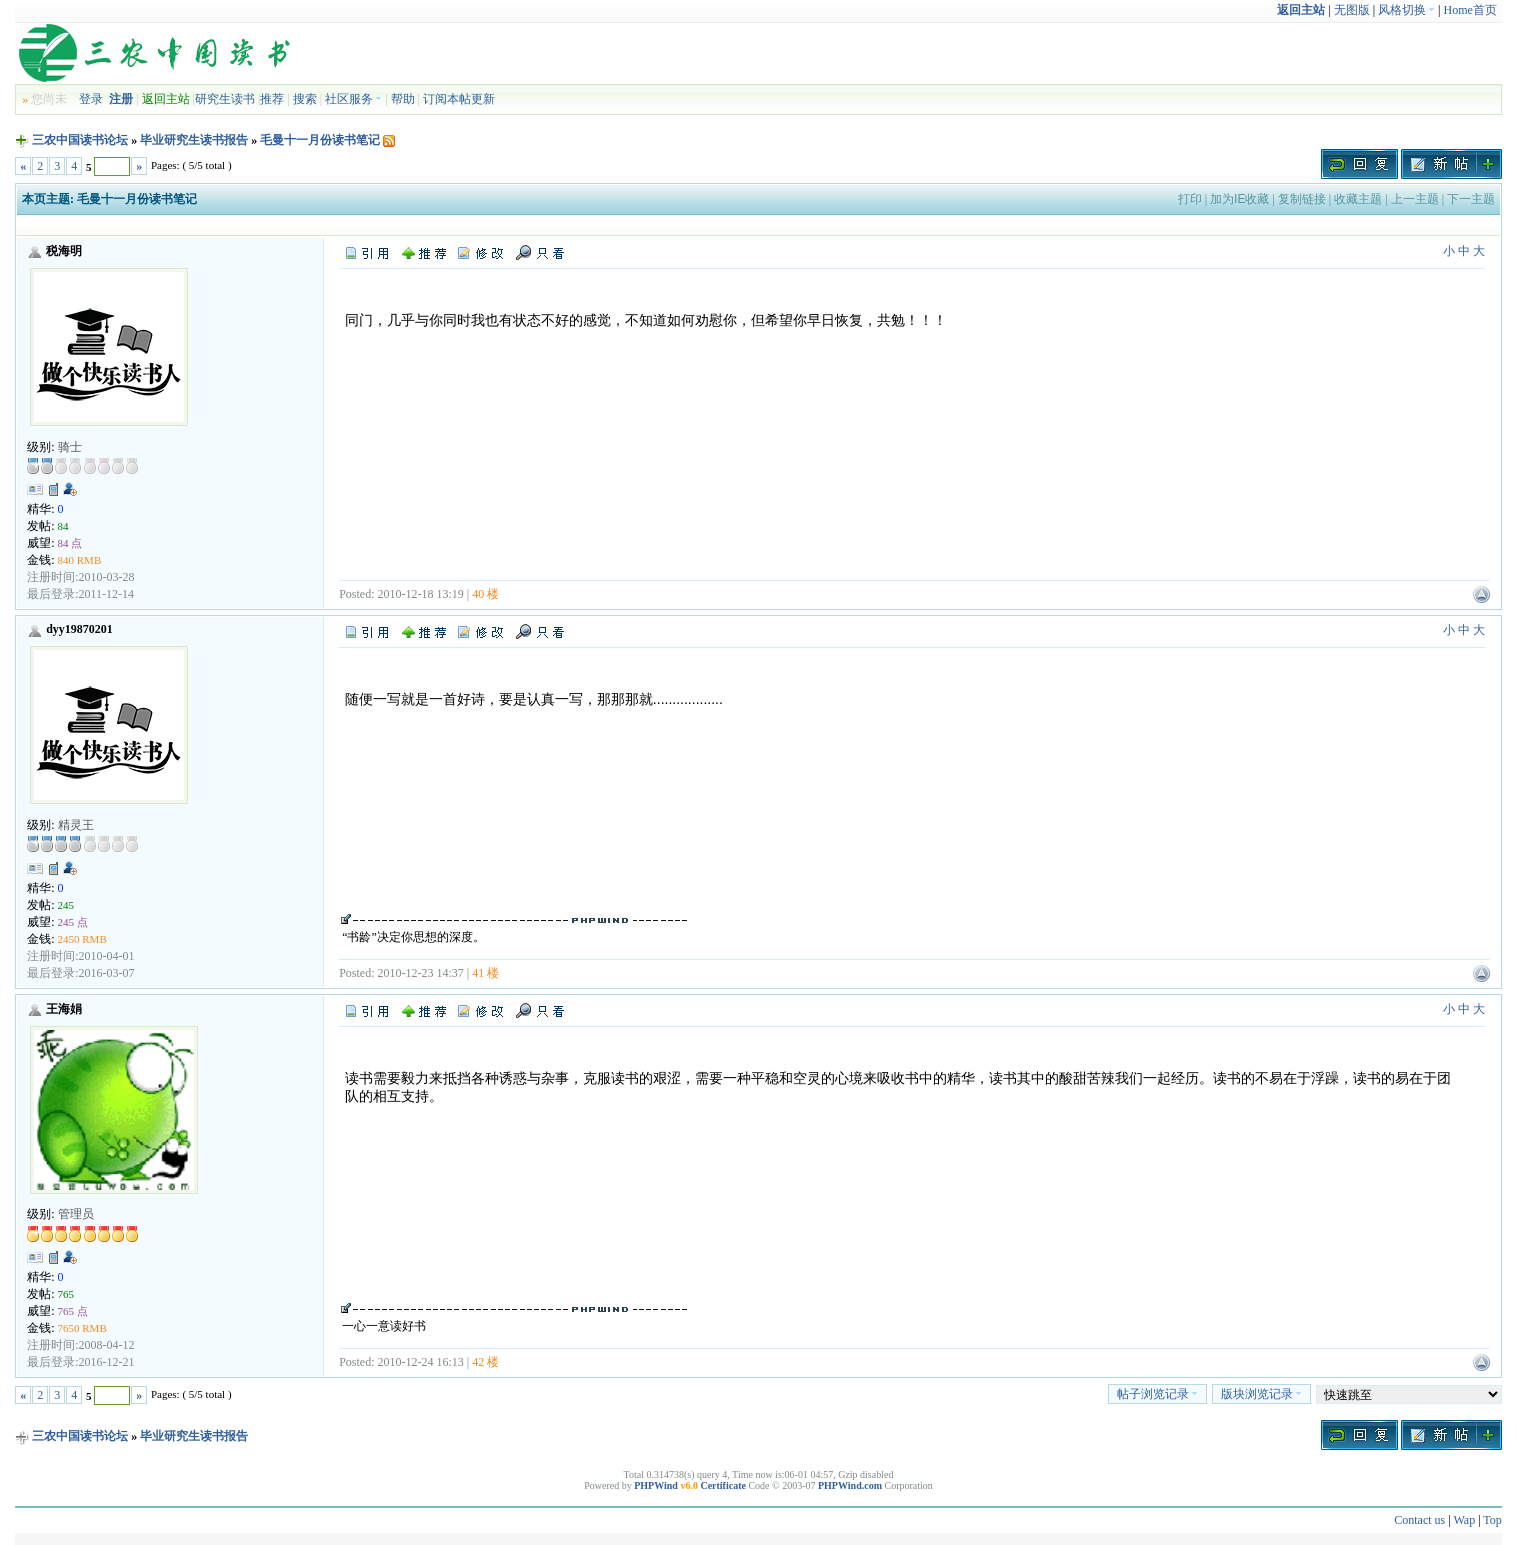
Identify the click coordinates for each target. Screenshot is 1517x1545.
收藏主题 (1358, 199)
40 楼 (485, 594)
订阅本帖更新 (459, 99)
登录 (91, 99)
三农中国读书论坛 (80, 140)
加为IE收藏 (1239, 199)
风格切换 (1406, 10)
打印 (1190, 199)
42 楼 (485, 1362)
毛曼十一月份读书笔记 (320, 140)
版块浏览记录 (1261, 1394)
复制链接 (1302, 199)
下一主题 (1471, 199)
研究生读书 (225, 99)
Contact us (1419, 1520)
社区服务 (353, 99)
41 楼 (485, 973)
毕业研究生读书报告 (194, 140)
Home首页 (1470, 10)
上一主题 (1415, 199)
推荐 (272, 99)
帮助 (403, 99)
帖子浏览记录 (1157, 1394)
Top (1492, 1520)
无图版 (1352, 10)
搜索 (305, 99)
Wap (1464, 1520)
